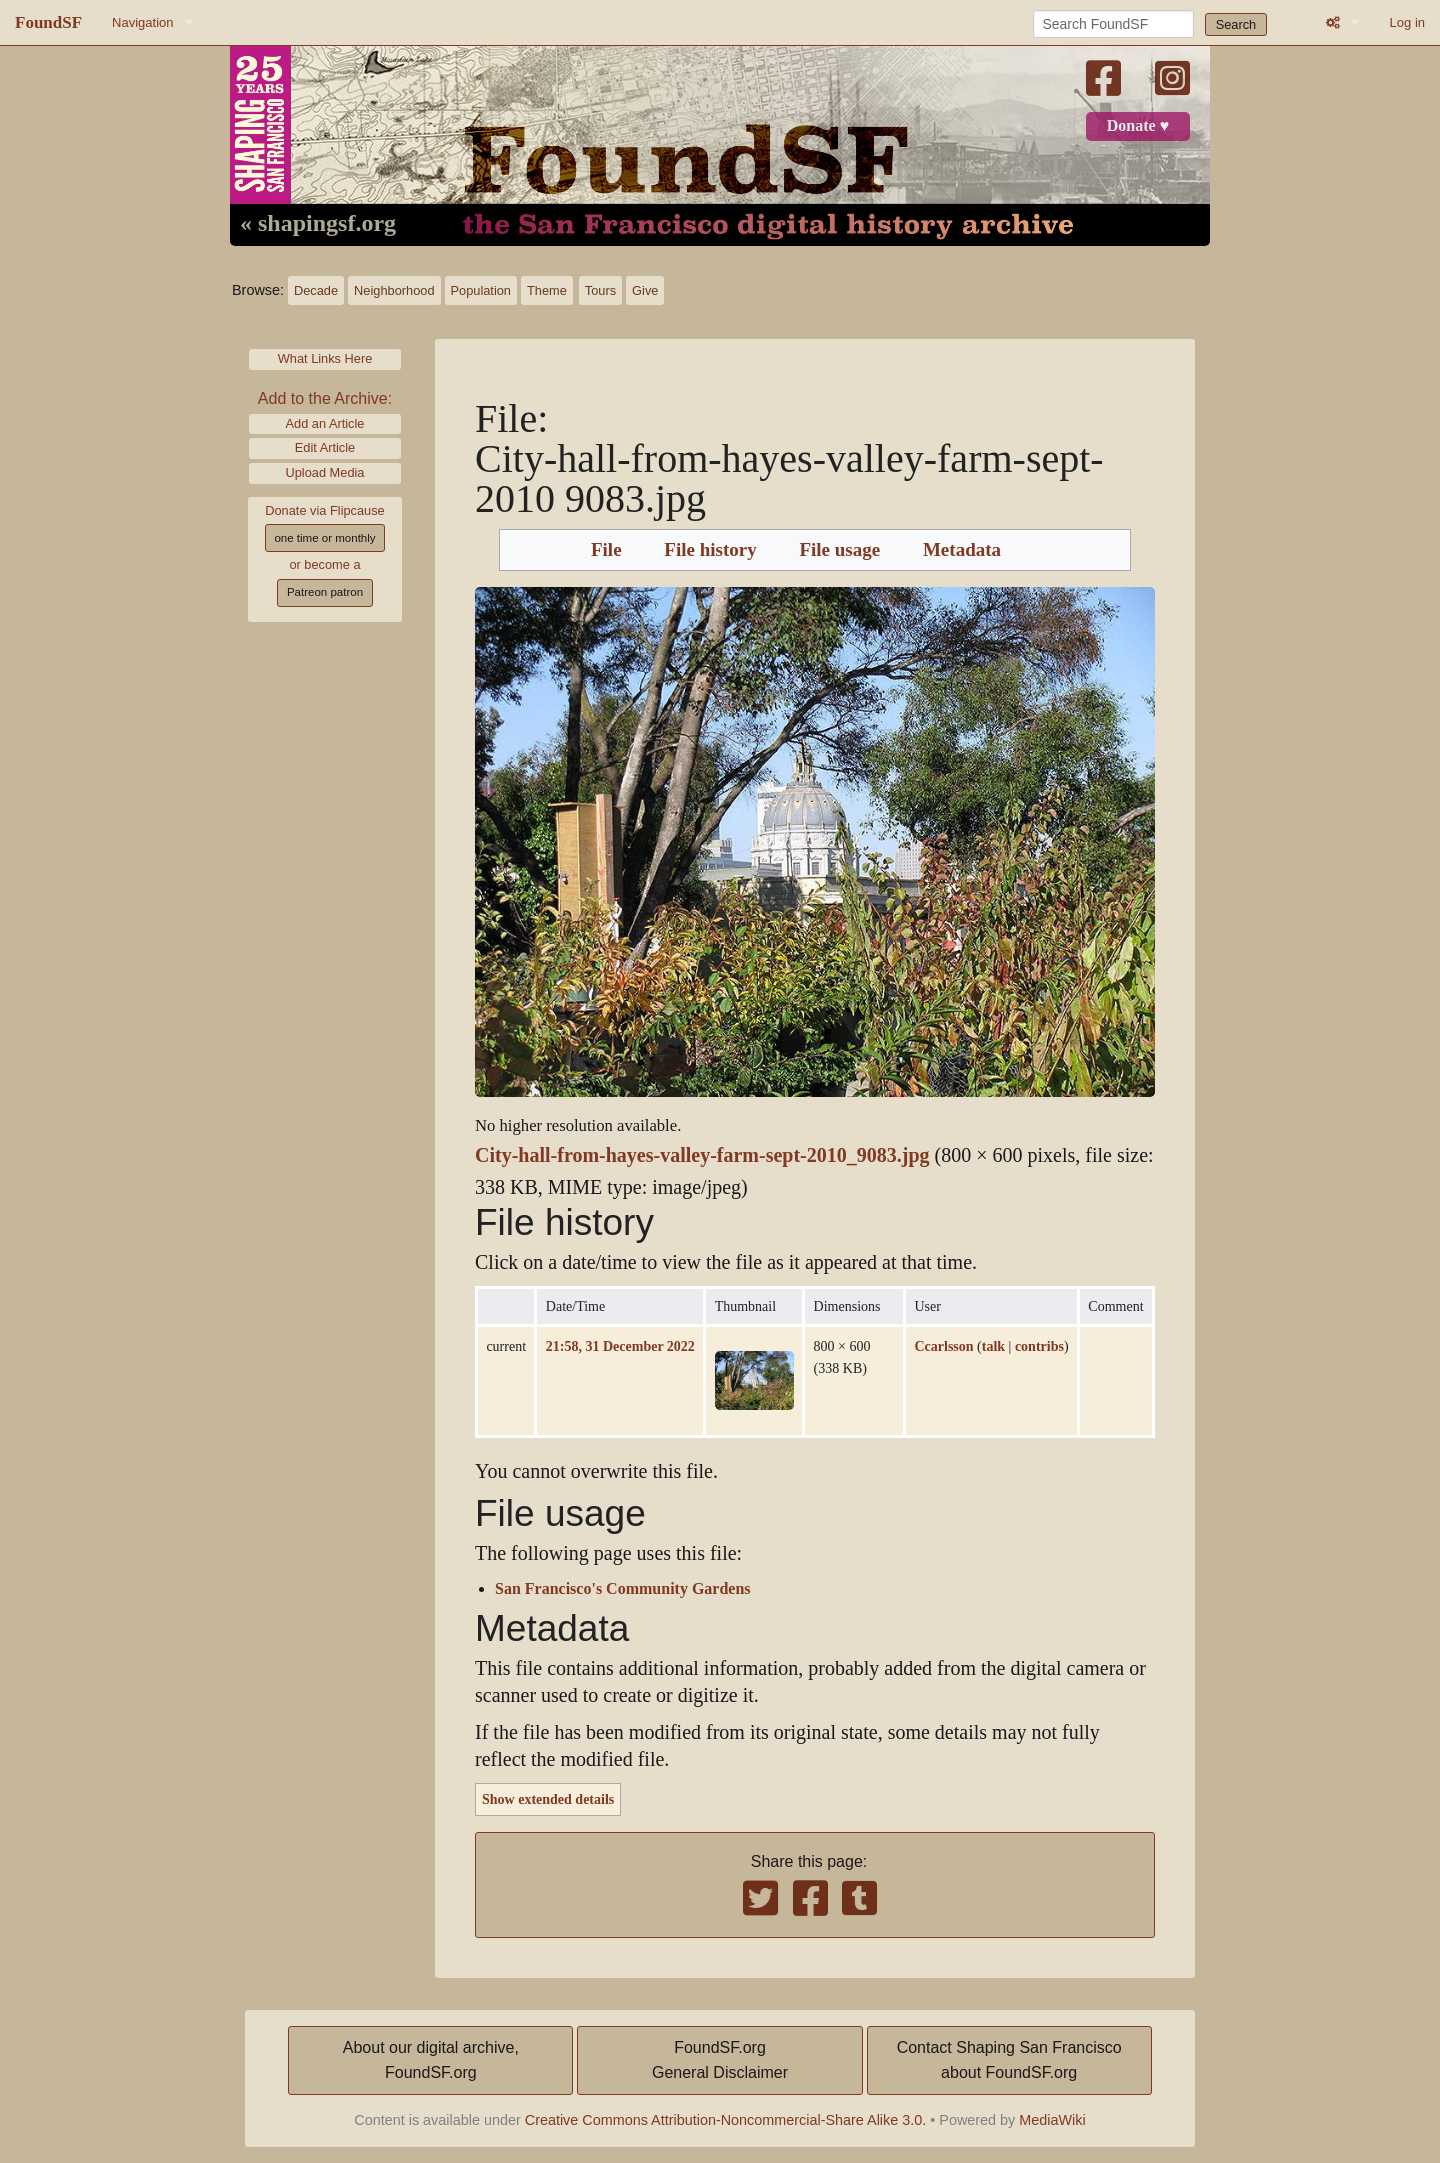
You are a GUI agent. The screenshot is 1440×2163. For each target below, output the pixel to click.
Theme (547, 290)
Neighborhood (394, 290)
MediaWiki (1052, 2120)
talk (993, 1346)
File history (710, 550)
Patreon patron (325, 592)
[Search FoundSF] (1113, 24)
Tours (600, 290)
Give (645, 290)
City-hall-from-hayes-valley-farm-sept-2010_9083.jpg (702, 1155)
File (606, 550)
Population (481, 290)
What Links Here (325, 358)
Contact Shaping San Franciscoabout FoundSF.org (1009, 2060)
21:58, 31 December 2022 (620, 1346)
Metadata (962, 550)
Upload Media (325, 472)
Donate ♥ (1138, 126)
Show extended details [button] (548, 1799)
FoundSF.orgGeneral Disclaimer (720, 2060)
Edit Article (325, 447)
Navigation (142, 22)
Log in (1407, 22)
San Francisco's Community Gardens (623, 1589)
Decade (316, 290)
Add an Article (325, 423)
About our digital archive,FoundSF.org (431, 2060)
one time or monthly (324, 538)
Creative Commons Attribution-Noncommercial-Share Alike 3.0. (726, 2120)
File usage (839, 550)
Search (1236, 24)
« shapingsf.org (318, 224)
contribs (1039, 1346)
